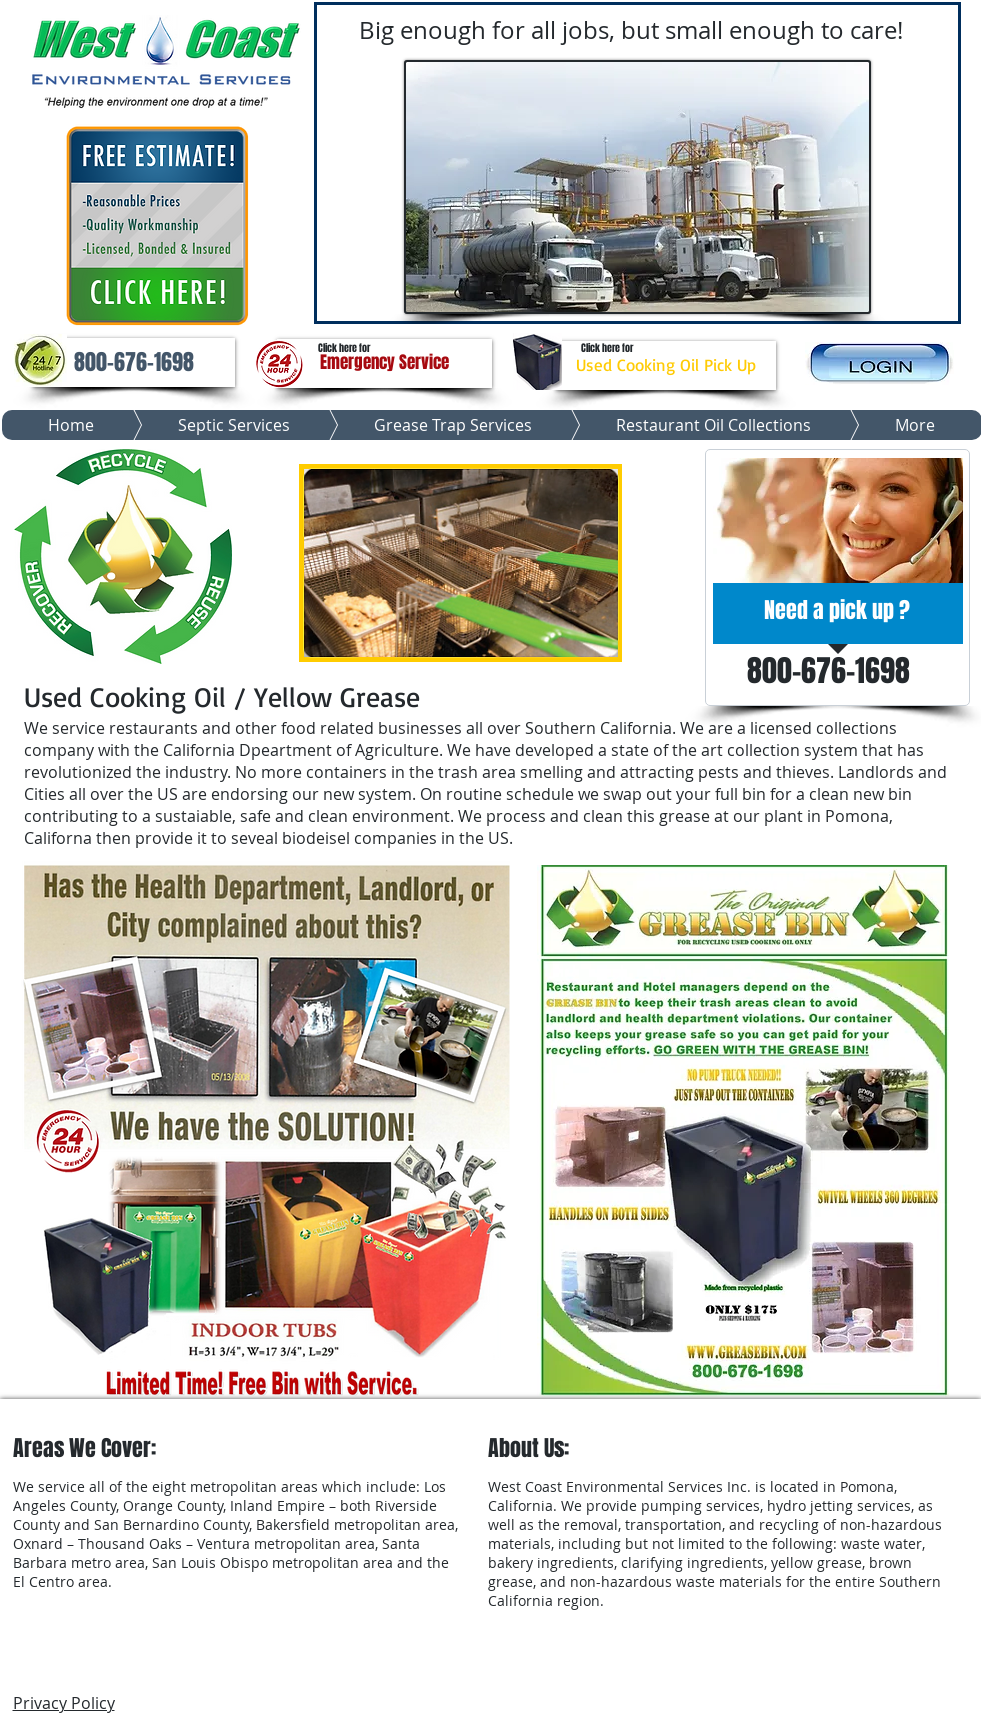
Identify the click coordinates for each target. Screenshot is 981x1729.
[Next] (943, 163)
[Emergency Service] (384, 363)
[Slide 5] (673, 301)
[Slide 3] (639, 301)
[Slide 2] (622, 301)
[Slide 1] (586, 301)
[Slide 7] (690, 301)
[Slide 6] (605, 301)
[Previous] (332, 163)
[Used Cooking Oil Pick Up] (666, 365)
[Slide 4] (656, 301)
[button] (134, 362)
